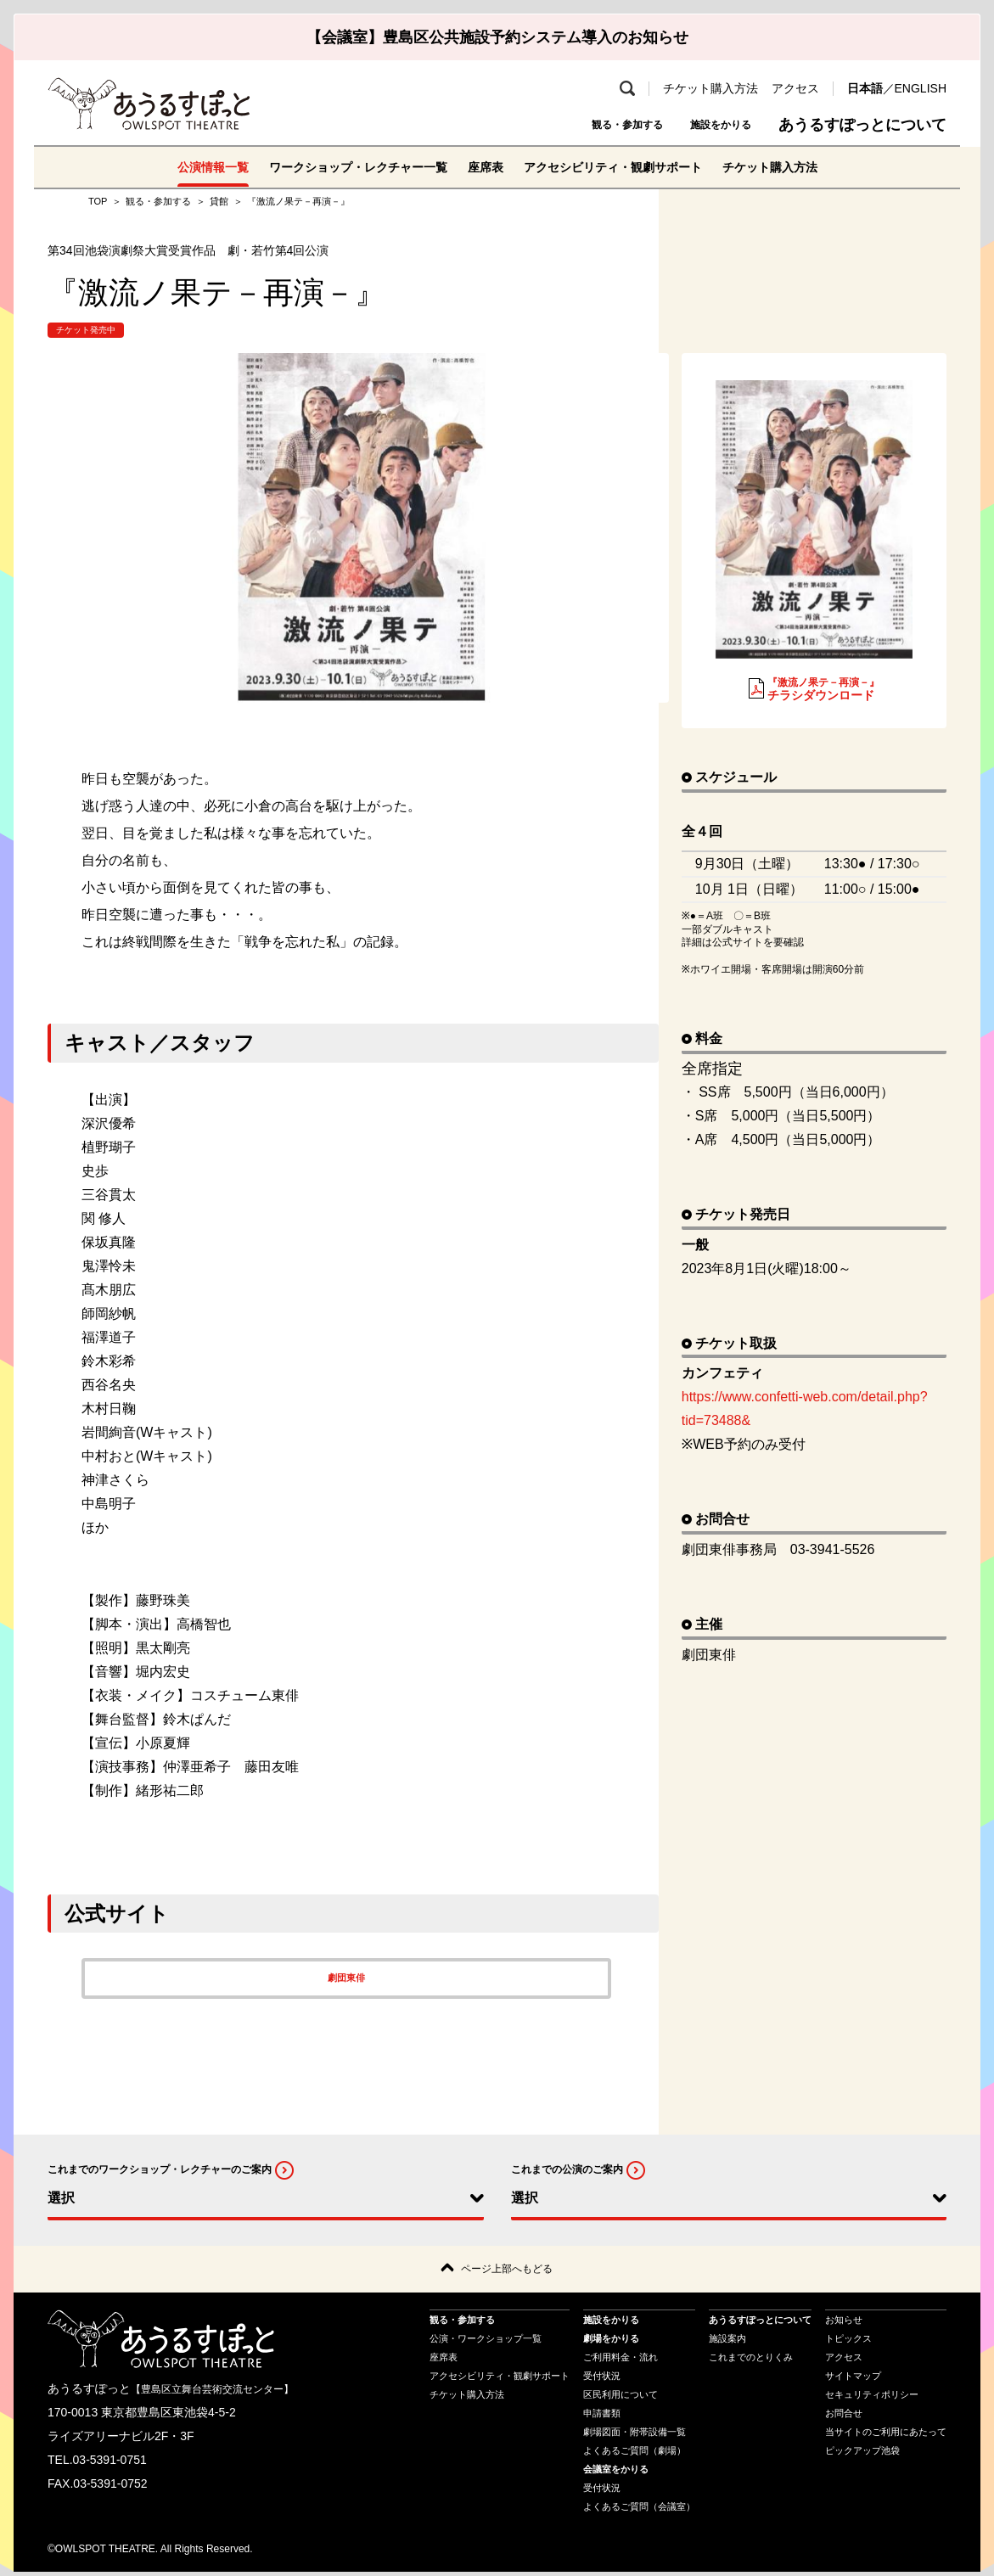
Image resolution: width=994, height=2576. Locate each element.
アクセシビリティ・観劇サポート (626, 167)
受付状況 (602, 2379)
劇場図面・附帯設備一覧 (634, 2435)
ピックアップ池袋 (862, 2454)
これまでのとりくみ (751, 2360)
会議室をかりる (616, 2472)
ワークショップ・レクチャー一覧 (341, 167)
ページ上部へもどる (507, 2271)
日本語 (865, 88)
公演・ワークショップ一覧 (486, 2342)
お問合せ (843, 2416)
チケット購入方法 (710, 88)
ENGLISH (920, 88)
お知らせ (843, 2323)
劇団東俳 (346, 1978)
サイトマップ (853, 2379)
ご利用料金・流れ (620, 2360)
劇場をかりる (611, 2342)
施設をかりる (705, 124)
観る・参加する (578, 124)
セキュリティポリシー (871, 2398)
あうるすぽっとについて (862, 124)
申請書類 (602, 2416)
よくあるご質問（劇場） (634, 2454)
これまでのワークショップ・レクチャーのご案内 (160, 2169)
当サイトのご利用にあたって (885, 2435)
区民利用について (620, 2398)
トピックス (848, 2342)
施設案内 (727, 2342)
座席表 (483, 167)
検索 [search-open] (627, 88)
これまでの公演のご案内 (567, 2169)
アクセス (795, 88)
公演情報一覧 (178, 167)
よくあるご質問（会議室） (639, 2510)
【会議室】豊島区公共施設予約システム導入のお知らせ (497, 37)
